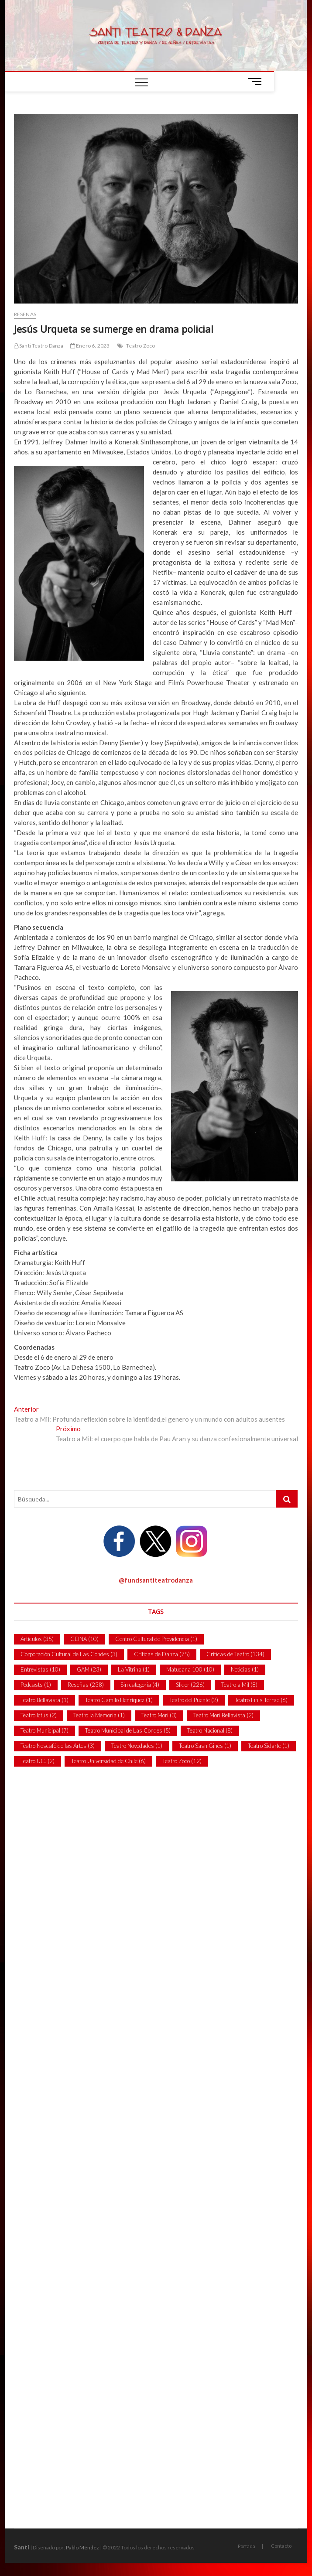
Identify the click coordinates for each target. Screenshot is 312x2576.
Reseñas (25, 314)
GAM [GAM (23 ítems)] (89, 1669)
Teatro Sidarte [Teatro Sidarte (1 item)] (268, 1745)
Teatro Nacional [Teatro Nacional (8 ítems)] (210, 1730)
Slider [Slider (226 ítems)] (190, 1684)
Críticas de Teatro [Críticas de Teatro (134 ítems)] (235, 1654)
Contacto (281, 2546)
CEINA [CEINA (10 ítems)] (84, 1638)
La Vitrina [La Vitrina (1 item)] (134, 1669)
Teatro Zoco (140, 345)
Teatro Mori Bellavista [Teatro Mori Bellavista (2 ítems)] (223, 1715)
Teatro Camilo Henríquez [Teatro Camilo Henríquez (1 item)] (119, 1699)
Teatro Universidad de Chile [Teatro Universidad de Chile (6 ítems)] (108, 1760)
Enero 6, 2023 (90, 345)
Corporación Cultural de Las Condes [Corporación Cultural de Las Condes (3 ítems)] (69, 1654)
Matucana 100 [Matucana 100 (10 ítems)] (190, 1669)
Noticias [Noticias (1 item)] (245, 1669)
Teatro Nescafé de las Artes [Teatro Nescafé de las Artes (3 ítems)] (58, 1745)
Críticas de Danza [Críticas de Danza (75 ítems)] (162, 1654)
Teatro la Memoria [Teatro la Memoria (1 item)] (99, 1715)
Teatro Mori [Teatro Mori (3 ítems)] (159, 1715)
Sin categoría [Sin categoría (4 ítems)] (139, 1684)
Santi (21, 2547)
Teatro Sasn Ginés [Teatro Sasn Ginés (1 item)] (205, 1745)
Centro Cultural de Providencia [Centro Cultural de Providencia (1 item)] (156, 1638)
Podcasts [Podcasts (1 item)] (36, 1684)
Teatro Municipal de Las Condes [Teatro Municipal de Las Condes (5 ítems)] (128, 1730)
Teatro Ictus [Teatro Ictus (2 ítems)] (39, 1715)
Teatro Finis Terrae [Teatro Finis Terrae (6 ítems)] (261, 1699)
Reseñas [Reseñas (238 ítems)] (86, 1684)
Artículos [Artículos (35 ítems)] (37, 1638)
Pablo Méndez (82, 2547)
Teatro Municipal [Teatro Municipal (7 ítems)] (45, 1730)
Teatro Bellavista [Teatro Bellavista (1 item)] (45, 1699)
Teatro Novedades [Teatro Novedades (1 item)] (136, 1745)
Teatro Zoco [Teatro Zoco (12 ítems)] (182, 1760)
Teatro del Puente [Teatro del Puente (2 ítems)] (193, 1699)
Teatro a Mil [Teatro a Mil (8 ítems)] (239, 1684)
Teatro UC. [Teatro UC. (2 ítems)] (38, 1760)
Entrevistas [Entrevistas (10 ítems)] (40, 1669)
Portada (246, 2546)
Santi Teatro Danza (39, 345)
